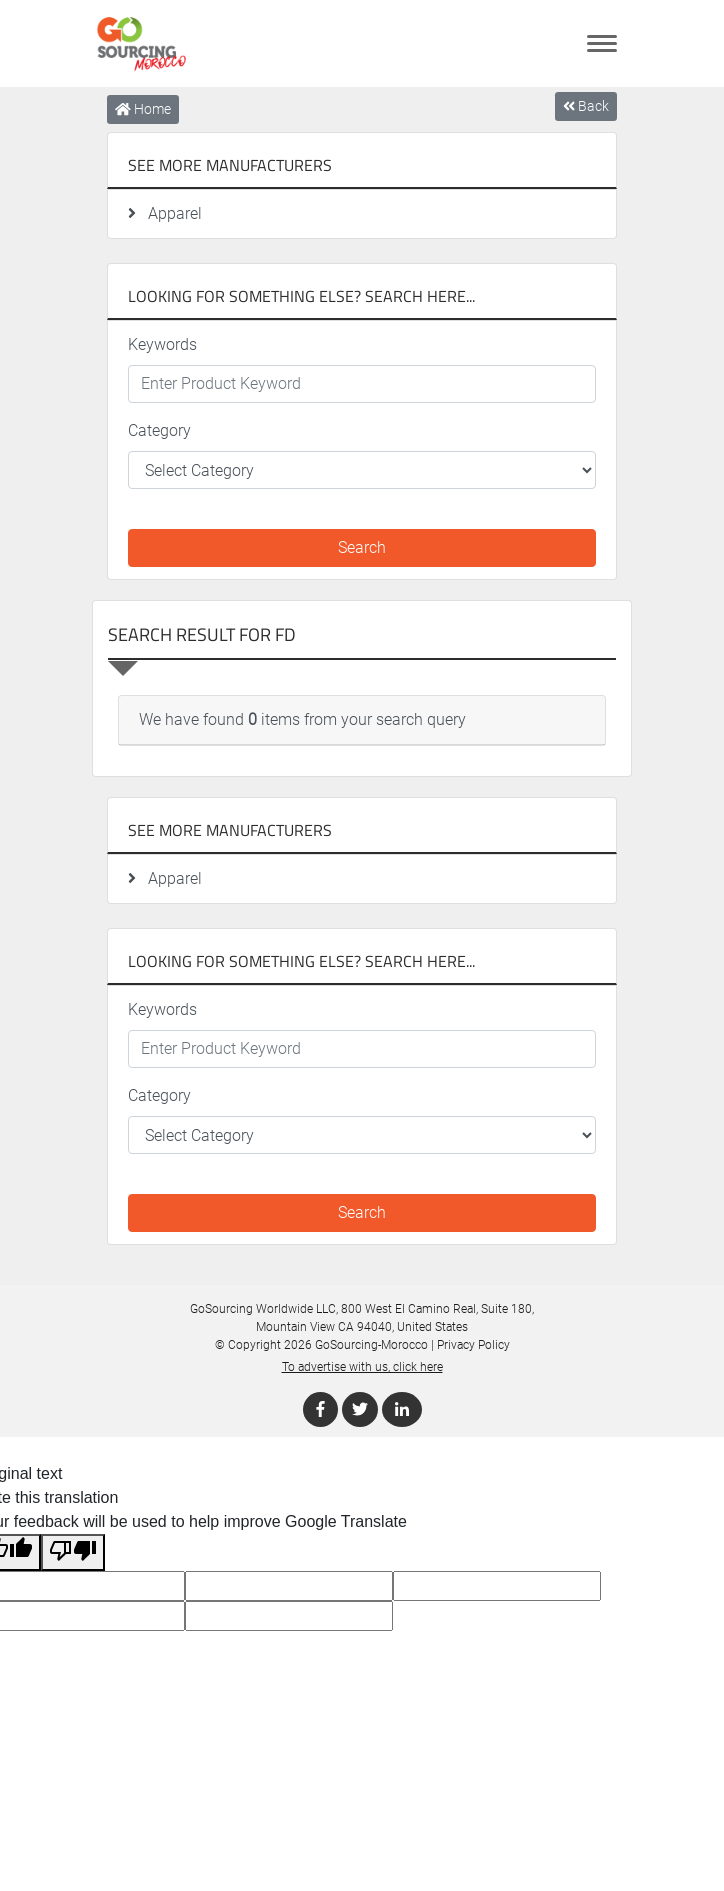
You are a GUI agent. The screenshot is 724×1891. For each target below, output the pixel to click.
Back (586, 106)
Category (159, 430)
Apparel (165, 213)
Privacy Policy (473, 1345)
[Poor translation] (73, 1552)
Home (143, 109)
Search (362, 547)
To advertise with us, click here (362, 1367)
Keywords (162, 344)
